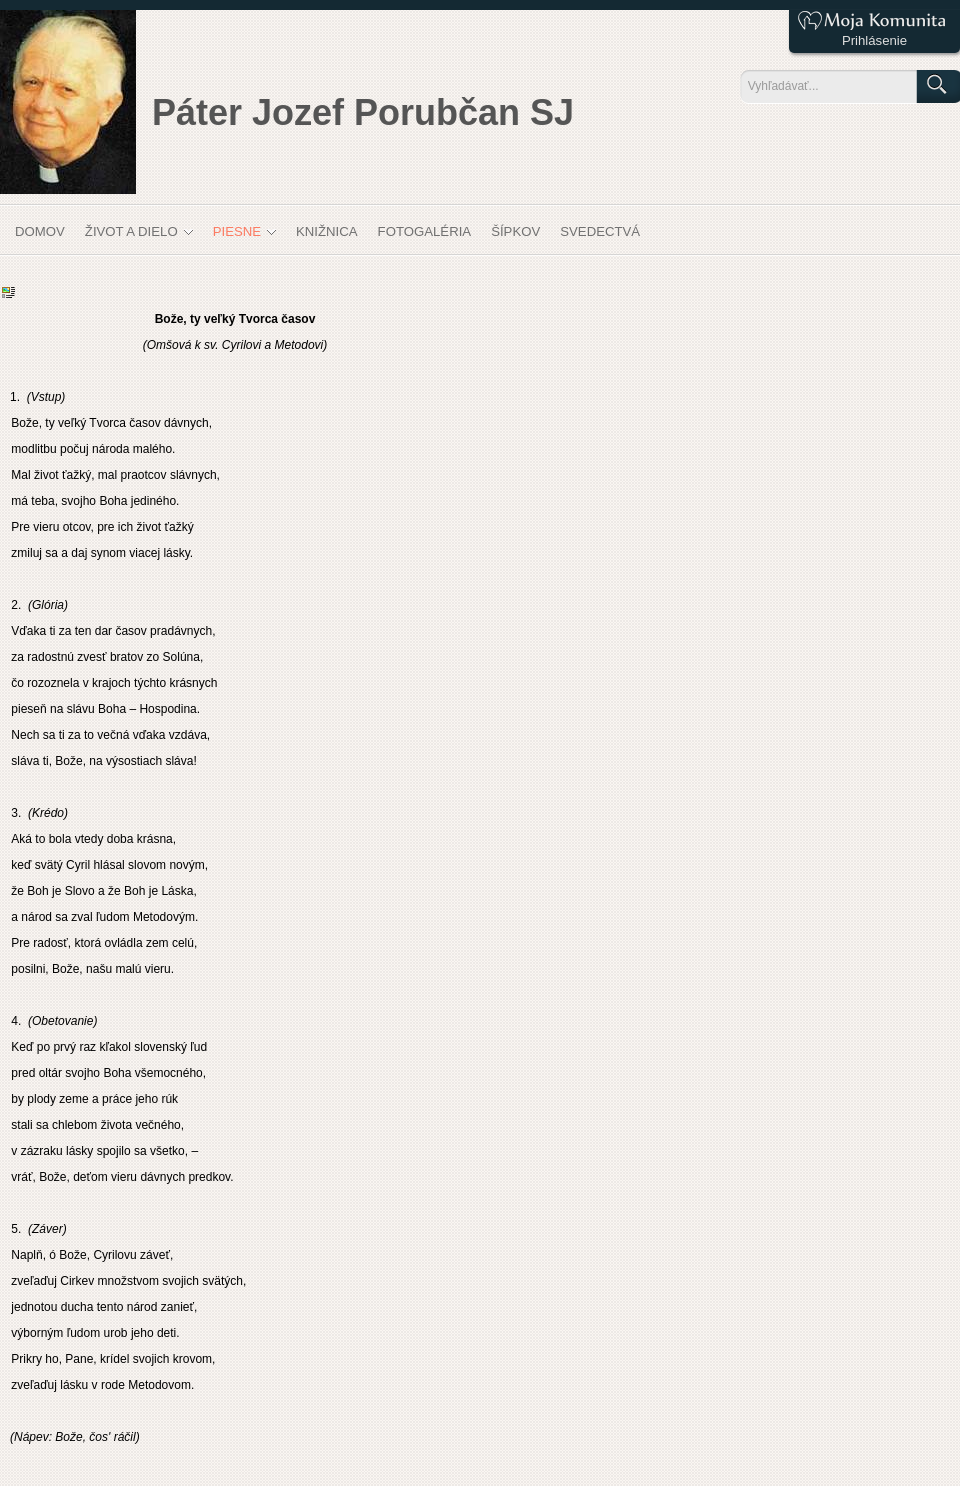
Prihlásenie (874, 40)
